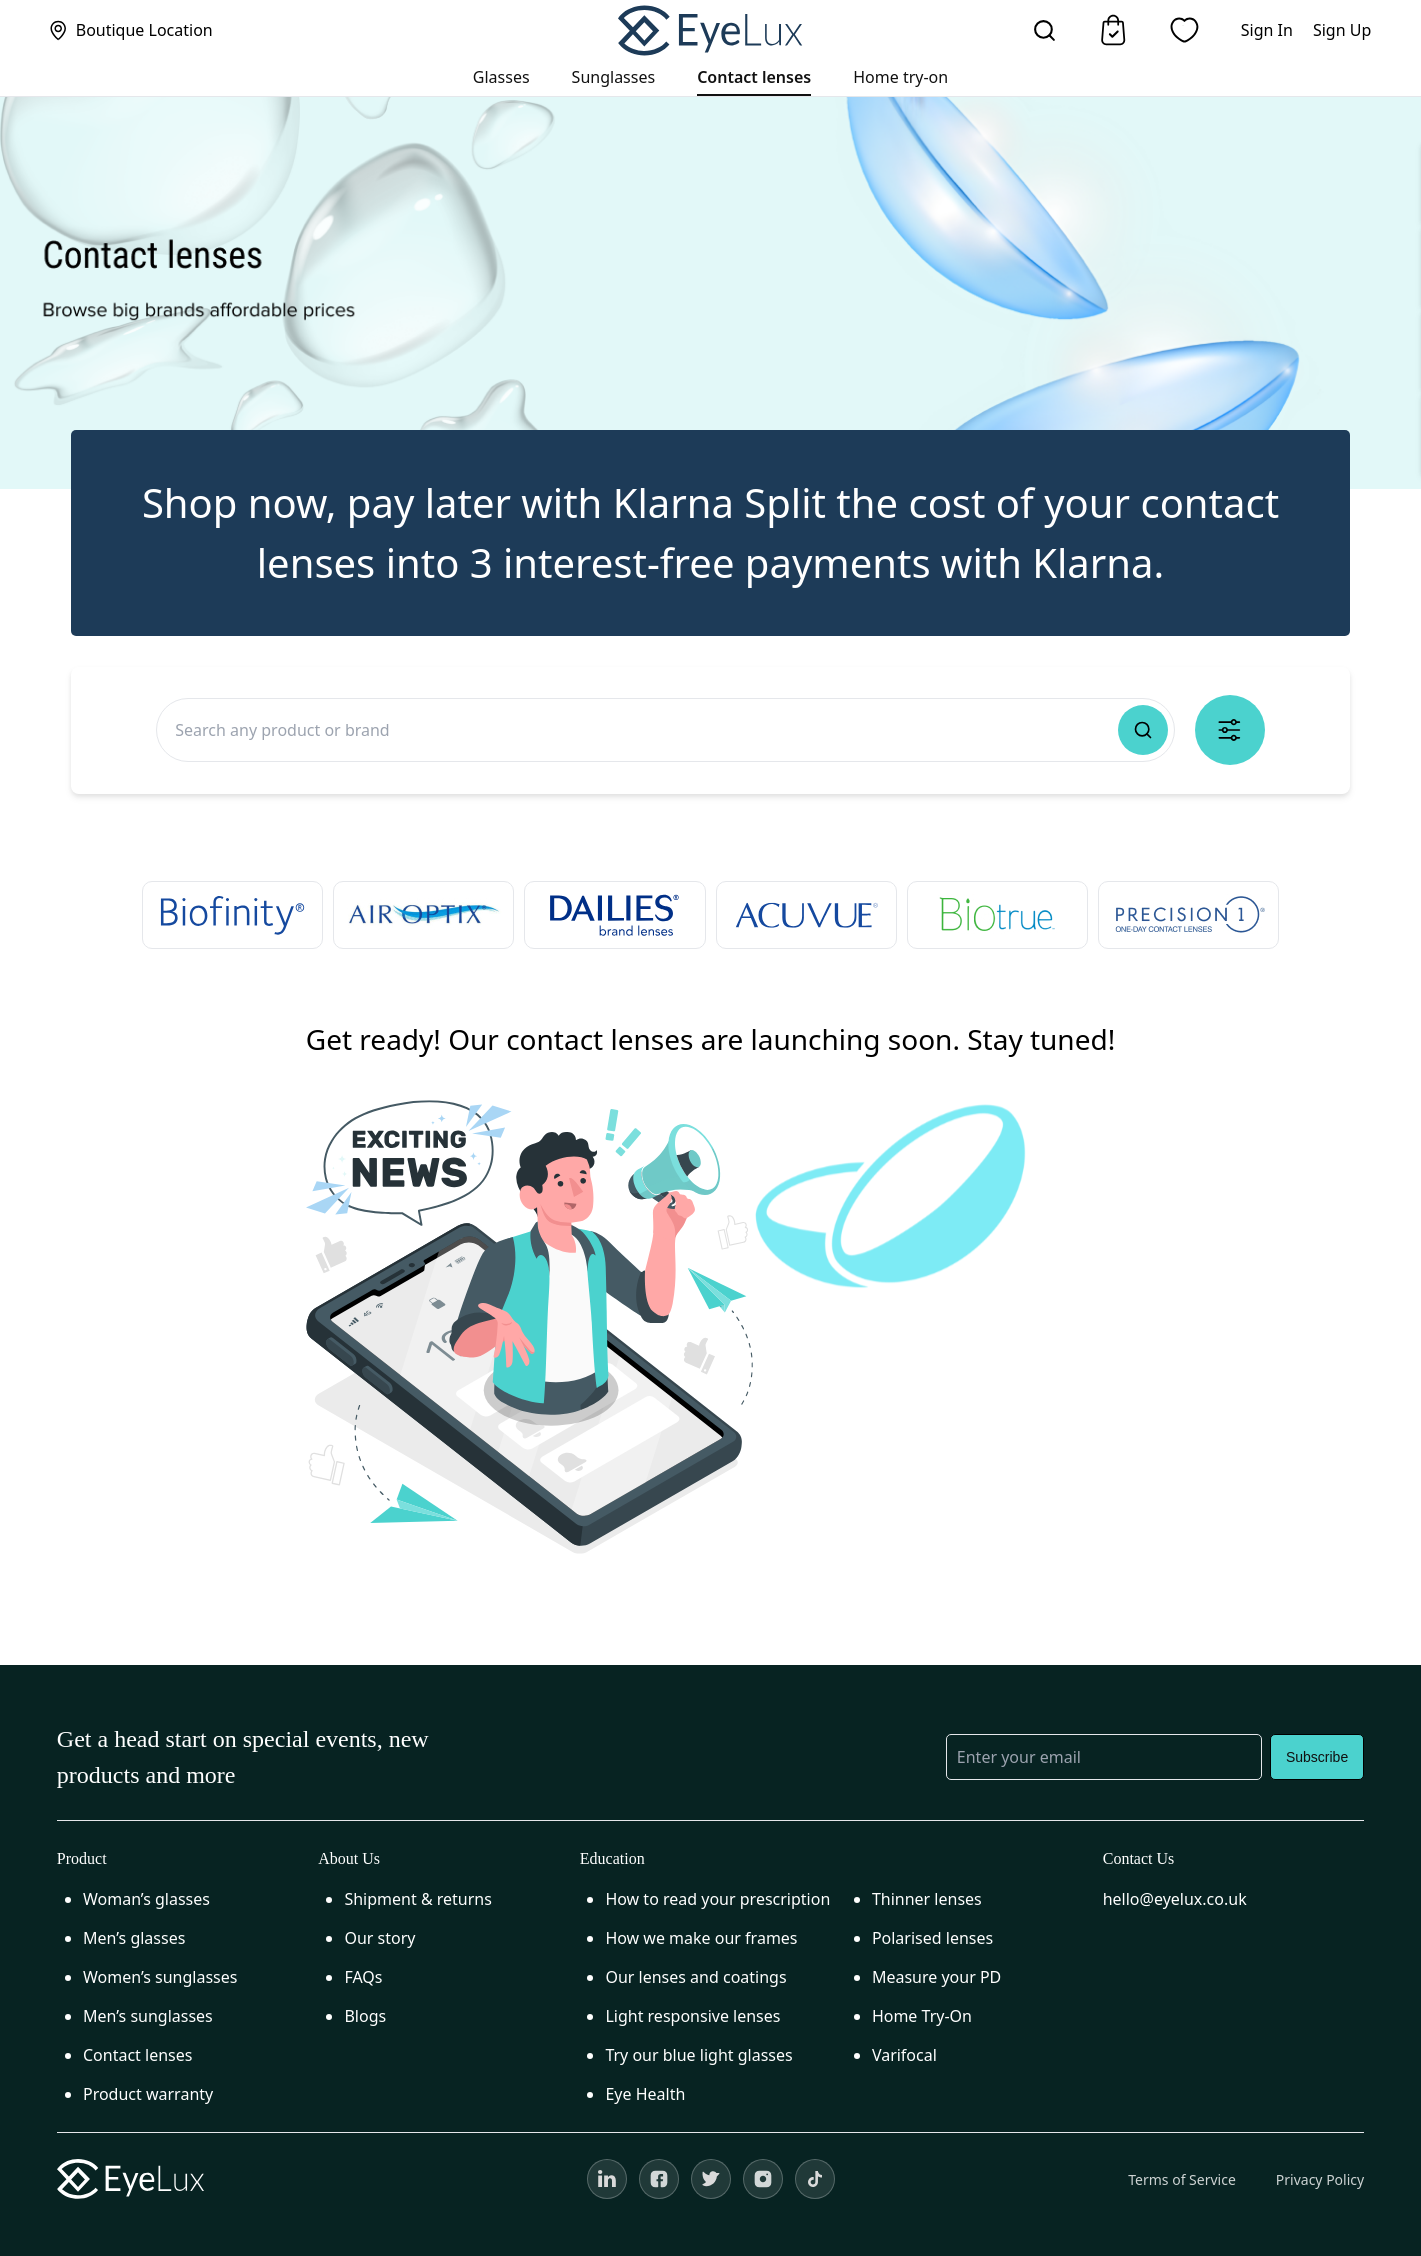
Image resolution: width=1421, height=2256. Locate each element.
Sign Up (1342, 30)
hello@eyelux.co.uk (1175, 1899)
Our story (379, 1938)
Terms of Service (1182, 2179)
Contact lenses (137, 2055)
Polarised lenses (932, 1938)
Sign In (1267, 30)
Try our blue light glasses (698, 2055)
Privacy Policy (1320, 2179)
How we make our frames (701, 1938)
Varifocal (904, 2055)
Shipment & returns (417, 1899)
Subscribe (1317, 1757)
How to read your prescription (717, 1899)
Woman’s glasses (146, 1899)
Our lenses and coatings (695, 1977)
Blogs (365, 2016)
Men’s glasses (134, 1938)
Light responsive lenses (692, 2016)
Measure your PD (936, 1977)
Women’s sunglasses (160, 1977)
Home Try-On (922, 2016)
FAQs (363, 1977)
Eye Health (645, 2094)
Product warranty (148, 2094)
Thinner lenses (927, 1899)
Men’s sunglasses (148, 2016)
